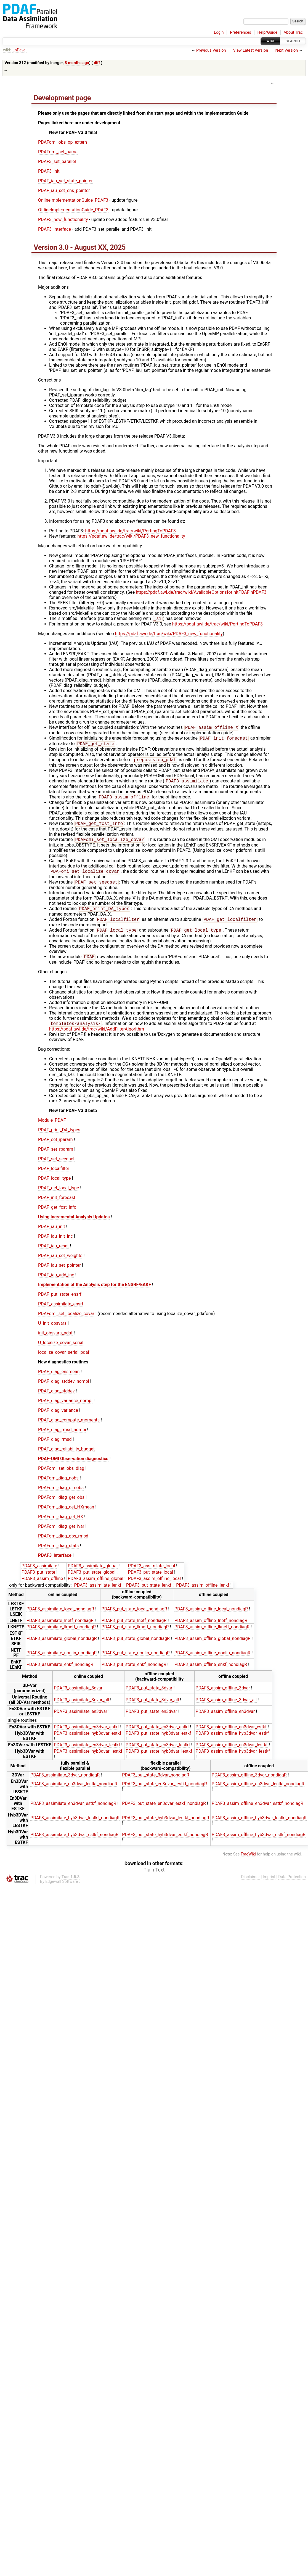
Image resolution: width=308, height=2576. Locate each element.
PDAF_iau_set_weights (60, 1264)
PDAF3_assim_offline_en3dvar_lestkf (232, 1753)
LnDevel (19, 50)
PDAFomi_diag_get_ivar (61, 1535)
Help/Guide (267, 32)
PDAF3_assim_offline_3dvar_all (226, 1708)
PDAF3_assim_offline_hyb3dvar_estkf (232, 1742)
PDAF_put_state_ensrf (59, 1303)
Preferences (240, 32)
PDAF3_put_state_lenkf (148, 1594)
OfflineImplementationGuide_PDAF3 (73, 209)
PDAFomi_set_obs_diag (61, 1477)
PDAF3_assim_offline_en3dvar (225, 1720)
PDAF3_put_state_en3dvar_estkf (157, 1735)
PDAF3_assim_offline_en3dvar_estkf (231, 1735)
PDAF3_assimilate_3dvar (78, 1696)
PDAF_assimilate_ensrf (60, 1312)
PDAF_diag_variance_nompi (65, 1409)
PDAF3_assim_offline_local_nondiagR (211, 1617)
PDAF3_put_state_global (91, 1581)
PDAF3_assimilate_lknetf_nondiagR (61, 1635)
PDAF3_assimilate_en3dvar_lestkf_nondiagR (73, 1792)
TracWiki (248, 1863)
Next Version (286, 50)
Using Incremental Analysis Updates (74, 1225)
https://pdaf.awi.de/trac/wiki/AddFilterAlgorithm (96, 1037)
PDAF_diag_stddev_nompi (63, 1390)
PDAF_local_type (54, 1187)
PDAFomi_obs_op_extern (62, 142)
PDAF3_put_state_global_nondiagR (136, 1647)
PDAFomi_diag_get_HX (60, 1525)
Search (293, 41)
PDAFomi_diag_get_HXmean (66, 1515)
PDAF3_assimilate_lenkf (97, 1594)
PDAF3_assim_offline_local (154, 1587)
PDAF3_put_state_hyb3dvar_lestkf (159, 1760)
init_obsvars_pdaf (55, 1341)
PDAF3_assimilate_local (151, 1574)
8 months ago (77, 63)
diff (97, 63)
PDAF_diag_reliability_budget (66, 1457)
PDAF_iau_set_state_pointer (65, 180)
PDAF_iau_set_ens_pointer (64, 190)
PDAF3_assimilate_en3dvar (80, 1720)
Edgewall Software (61, 1890)
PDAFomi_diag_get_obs (61, 1506)
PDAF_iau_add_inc (56, 1283)
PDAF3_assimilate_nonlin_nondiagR (61, 1661)
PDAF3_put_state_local (150, 1581)
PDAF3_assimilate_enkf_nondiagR (59, 1673)
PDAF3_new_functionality (63, 219)
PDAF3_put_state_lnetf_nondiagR (134, 1629)
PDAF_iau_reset (53, 1254)
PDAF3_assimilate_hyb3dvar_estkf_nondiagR (74, 1843)
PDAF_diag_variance (58, 1419)
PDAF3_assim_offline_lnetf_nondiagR (210, 1629)
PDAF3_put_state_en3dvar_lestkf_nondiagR (164, 1792)
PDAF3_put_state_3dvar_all (152, 1708)
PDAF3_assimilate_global (92, 1574)
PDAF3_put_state (38, 1581)
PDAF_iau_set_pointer (59, 1274)
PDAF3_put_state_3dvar (149, 1696)
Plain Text (154, 1878)
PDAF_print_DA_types (59, 1138)
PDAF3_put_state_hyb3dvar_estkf (158, 1742)
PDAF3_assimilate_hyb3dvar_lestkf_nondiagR (75, 1826)
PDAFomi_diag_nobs (58, 1486)
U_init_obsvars (52, 1332)
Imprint (269, 1885)
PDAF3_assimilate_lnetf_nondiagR (60, 1629)
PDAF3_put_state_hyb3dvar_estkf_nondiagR (165, 1843)
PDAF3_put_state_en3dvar (151, 1720)
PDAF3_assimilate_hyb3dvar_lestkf (88, 1760)
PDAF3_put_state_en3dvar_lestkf (158, 1753)
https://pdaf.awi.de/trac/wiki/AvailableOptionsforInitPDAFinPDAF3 (201, 592)
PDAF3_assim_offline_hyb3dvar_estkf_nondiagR (259, 1843)
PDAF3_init (49, 171)
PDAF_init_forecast (56, 1206)
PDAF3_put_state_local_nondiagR (134, 1617)
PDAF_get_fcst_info (57, 1216)
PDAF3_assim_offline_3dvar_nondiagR (249, 1783)
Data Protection (292, 1885)
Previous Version (211, 50)
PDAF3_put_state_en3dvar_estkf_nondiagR (164, 1812)
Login (219, 32)
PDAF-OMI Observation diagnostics (73, 1467)
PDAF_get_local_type (58, 1196)
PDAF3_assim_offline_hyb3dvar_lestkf (233, 1760)
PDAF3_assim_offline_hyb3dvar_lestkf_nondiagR (259, 1826)
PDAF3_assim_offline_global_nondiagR (212, 1647)
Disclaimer (250, 1885)
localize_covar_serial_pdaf (63, 1361)
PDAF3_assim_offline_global (95, 1587)
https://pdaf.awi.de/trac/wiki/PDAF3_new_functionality (131, 536)
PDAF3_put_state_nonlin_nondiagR (136, 1661)
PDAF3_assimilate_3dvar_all (81, 1708)
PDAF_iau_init (51, 1235)
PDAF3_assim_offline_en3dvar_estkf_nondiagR (257, 1812)
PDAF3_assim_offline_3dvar (223, 1696)
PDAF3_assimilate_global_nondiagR (61, 1647)
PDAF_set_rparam (55, 1158)
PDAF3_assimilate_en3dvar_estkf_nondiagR (73, 1812)
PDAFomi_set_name (58, 151)
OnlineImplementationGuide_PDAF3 (73, 200)
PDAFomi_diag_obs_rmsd (63, 1544)
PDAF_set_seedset (56, 1167)
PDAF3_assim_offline (42, 1587)
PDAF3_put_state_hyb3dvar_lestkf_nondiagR (165, 1826)
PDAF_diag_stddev (56, 1399)
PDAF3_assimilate (39, 1574)
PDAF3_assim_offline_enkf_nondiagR (210, 1673)
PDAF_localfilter (53, 1177)
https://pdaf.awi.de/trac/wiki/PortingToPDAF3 (130, 530)
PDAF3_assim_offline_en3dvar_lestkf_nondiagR (258, 1792)
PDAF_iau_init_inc (55, 1245)
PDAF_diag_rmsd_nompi (62, 1438)
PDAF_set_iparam (55, 1148)
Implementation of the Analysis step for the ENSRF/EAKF (94, 1293)
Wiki (270, 41)
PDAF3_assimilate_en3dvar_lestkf (87, 1753)
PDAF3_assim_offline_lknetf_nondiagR (211, 1635)
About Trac (293, 32)
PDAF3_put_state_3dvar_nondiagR (155, 1783)
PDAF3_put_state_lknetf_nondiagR (135, 1635)
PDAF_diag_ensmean (58, 1380)
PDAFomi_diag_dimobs (61, 1496)
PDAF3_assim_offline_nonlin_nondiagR (212, 1661)
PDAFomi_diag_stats (58, 1554)
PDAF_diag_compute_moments (69, 1428)
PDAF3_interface (54, 229)
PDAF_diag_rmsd (54, 1448)
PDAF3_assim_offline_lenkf (202, 1594)
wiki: (7, 50)
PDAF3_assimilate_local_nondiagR (60, 1617)
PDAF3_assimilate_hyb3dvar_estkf (87, 1742)
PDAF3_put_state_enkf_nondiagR (134, 1673)
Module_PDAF (52, 1129)
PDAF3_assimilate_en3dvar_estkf (86, 1735)
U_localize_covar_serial (60, 1351)
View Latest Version (250, 50)
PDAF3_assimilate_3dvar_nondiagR (65, 1783)
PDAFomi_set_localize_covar (66, 1322)
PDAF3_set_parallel (57, 161)
